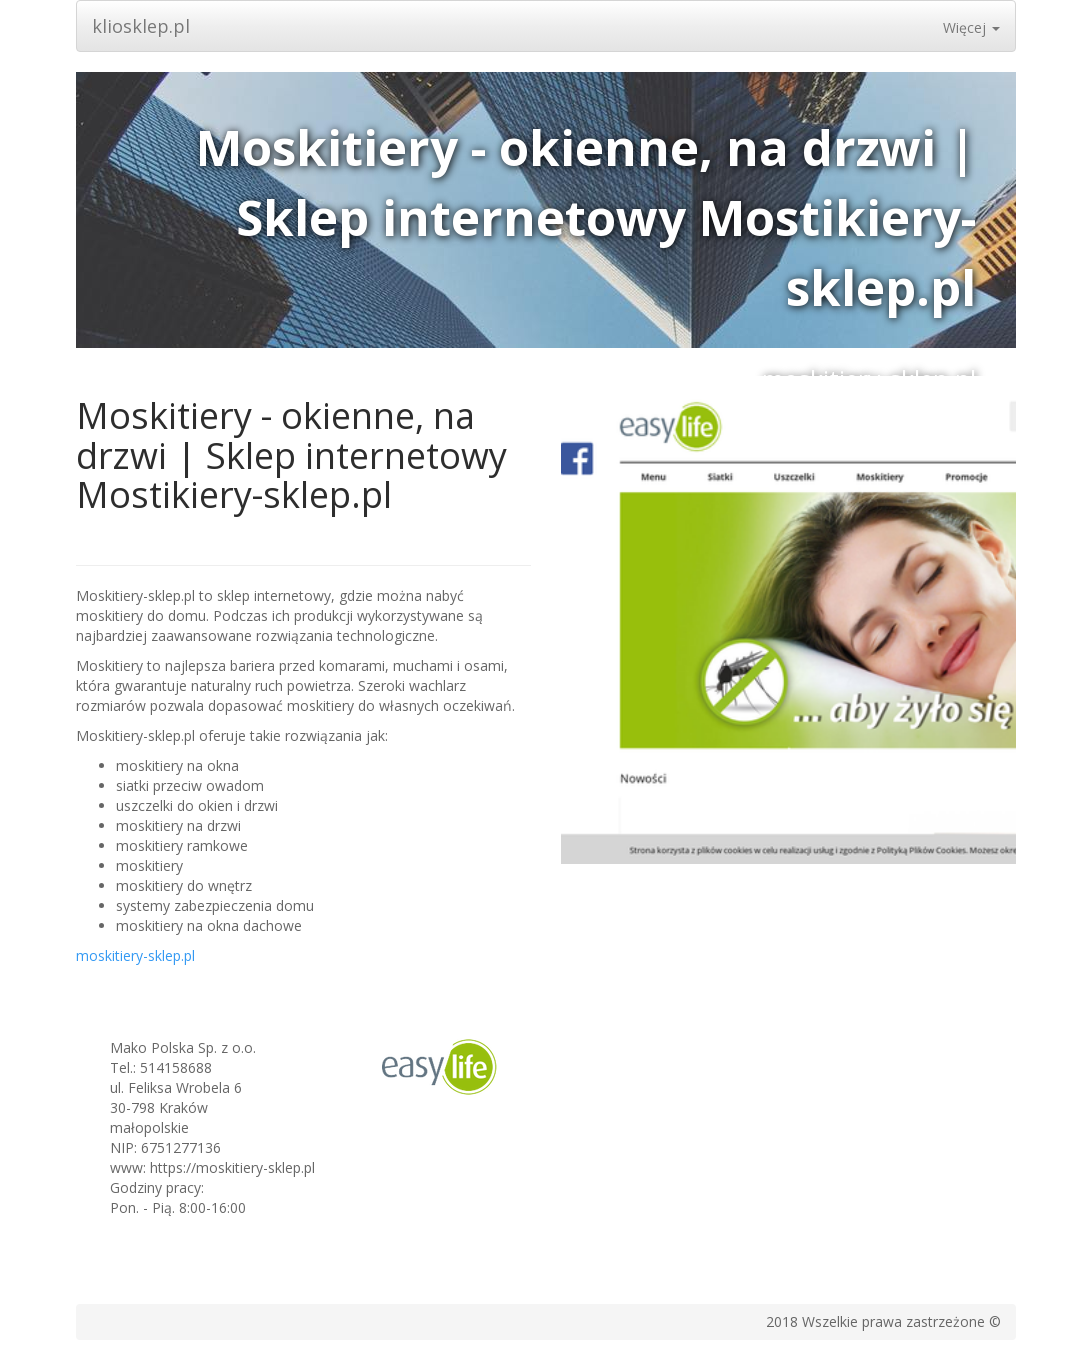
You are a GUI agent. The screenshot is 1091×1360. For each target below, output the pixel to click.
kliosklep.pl (141, 26)
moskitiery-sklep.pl (135, 955)
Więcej (971, 27)
